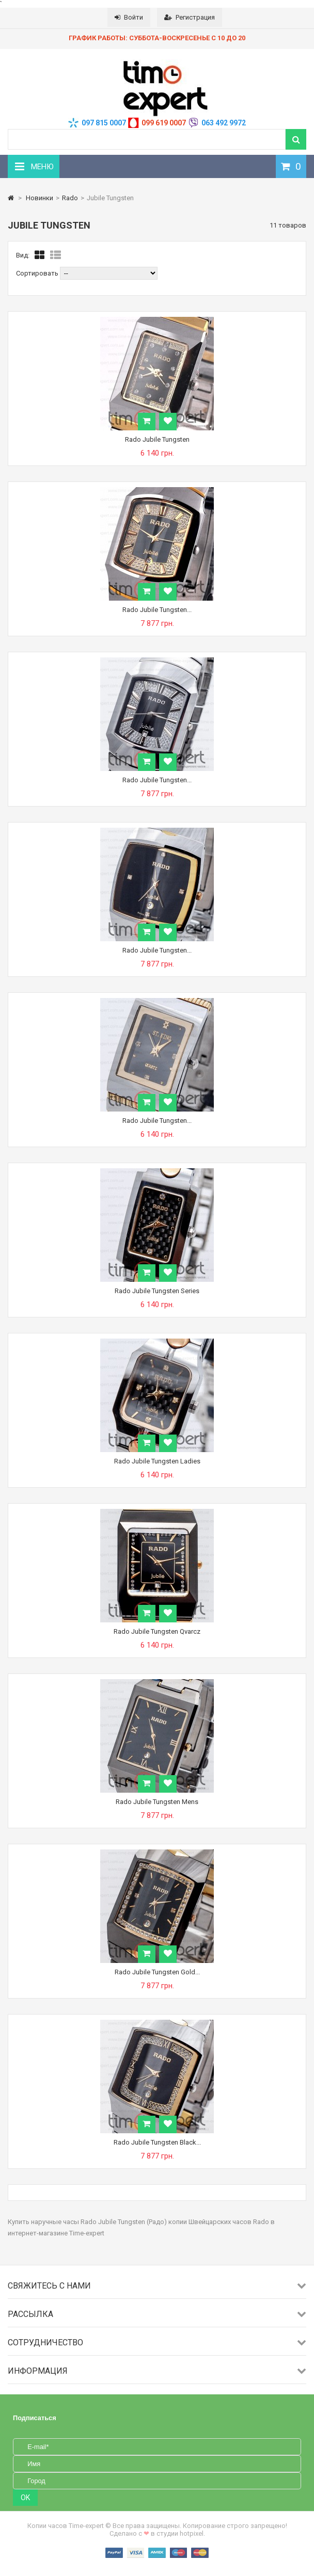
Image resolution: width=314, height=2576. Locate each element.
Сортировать (37, 273)
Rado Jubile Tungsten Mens (157, 1802)
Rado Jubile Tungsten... (157, 610)
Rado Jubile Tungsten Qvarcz (157, 1631)
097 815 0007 (104, 123)
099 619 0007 (164, 123)
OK (25, 2497)
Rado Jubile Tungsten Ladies (157, 1461)
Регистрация (189, 17)
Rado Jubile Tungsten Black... (157, 2142)
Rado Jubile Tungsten (157, 439)
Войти (129, 17)
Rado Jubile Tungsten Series (157, 1291)
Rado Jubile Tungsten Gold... (157, 1972)
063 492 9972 (223, 123)
